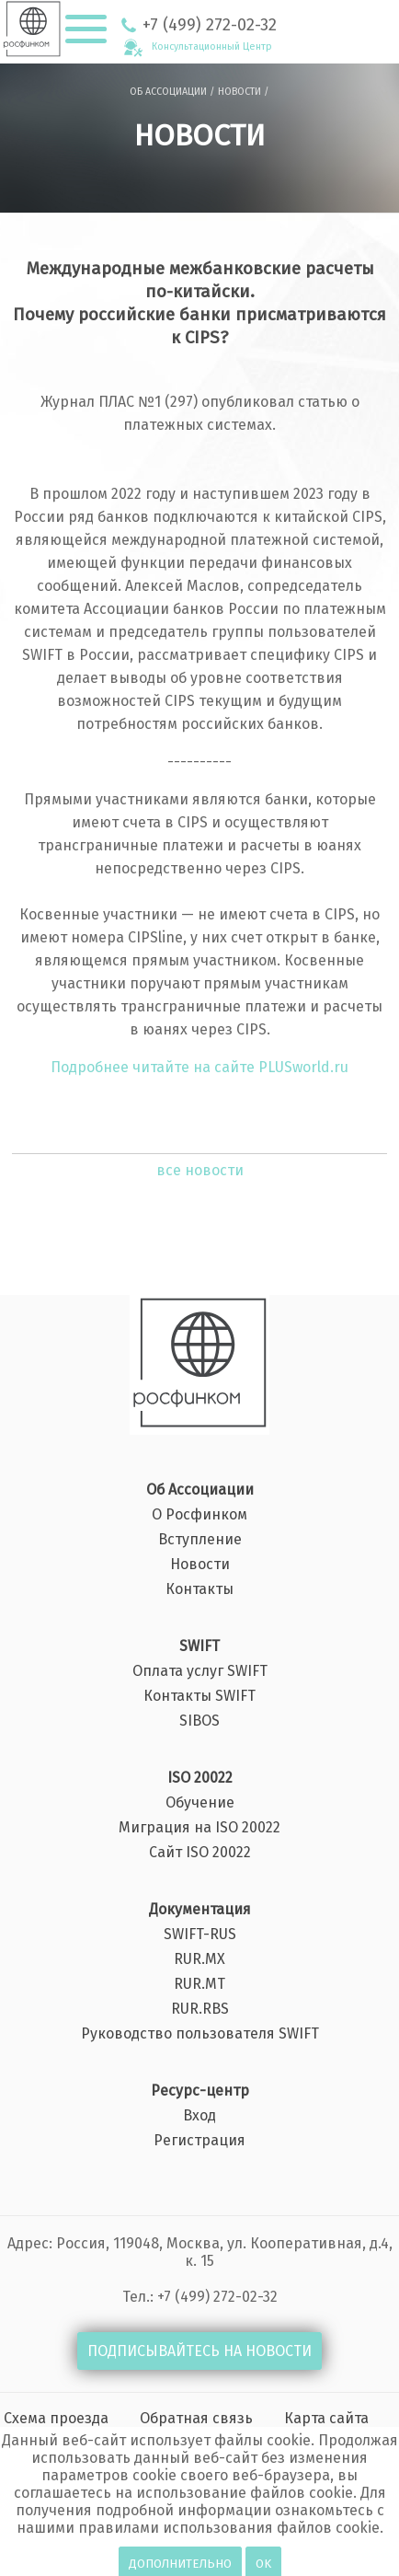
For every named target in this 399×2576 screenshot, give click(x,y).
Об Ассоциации (200, 1490)
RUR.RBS (200, 2009)
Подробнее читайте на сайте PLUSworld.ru (199, 1067)
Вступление (200, 1539)
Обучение (199, 1802)
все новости (200, 1170)
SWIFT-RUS (200, 1934)
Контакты (199, 1589)
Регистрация (199, 2140)
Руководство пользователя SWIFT (200, 2033)
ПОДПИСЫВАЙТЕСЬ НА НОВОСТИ (199, 2351)
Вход (199, 2115)
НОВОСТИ (239, 92)
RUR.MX (199, 1959)
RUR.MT (199, 1984)
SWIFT (199, 1646)
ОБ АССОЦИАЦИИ (168, 92)
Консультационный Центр (212, 46)
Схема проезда (56, 2418)
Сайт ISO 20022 (200, 1852)
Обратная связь (196, 2418)
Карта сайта (326, 2418)
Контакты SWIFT (199, 1696)
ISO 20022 (200, 1778)
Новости (200, 1564)
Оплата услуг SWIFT (200, 1671)
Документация (200, 1909)
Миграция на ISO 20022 (199, 1827)
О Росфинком (199, 1514)
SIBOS (199, 1721)
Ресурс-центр (200, 2091)
